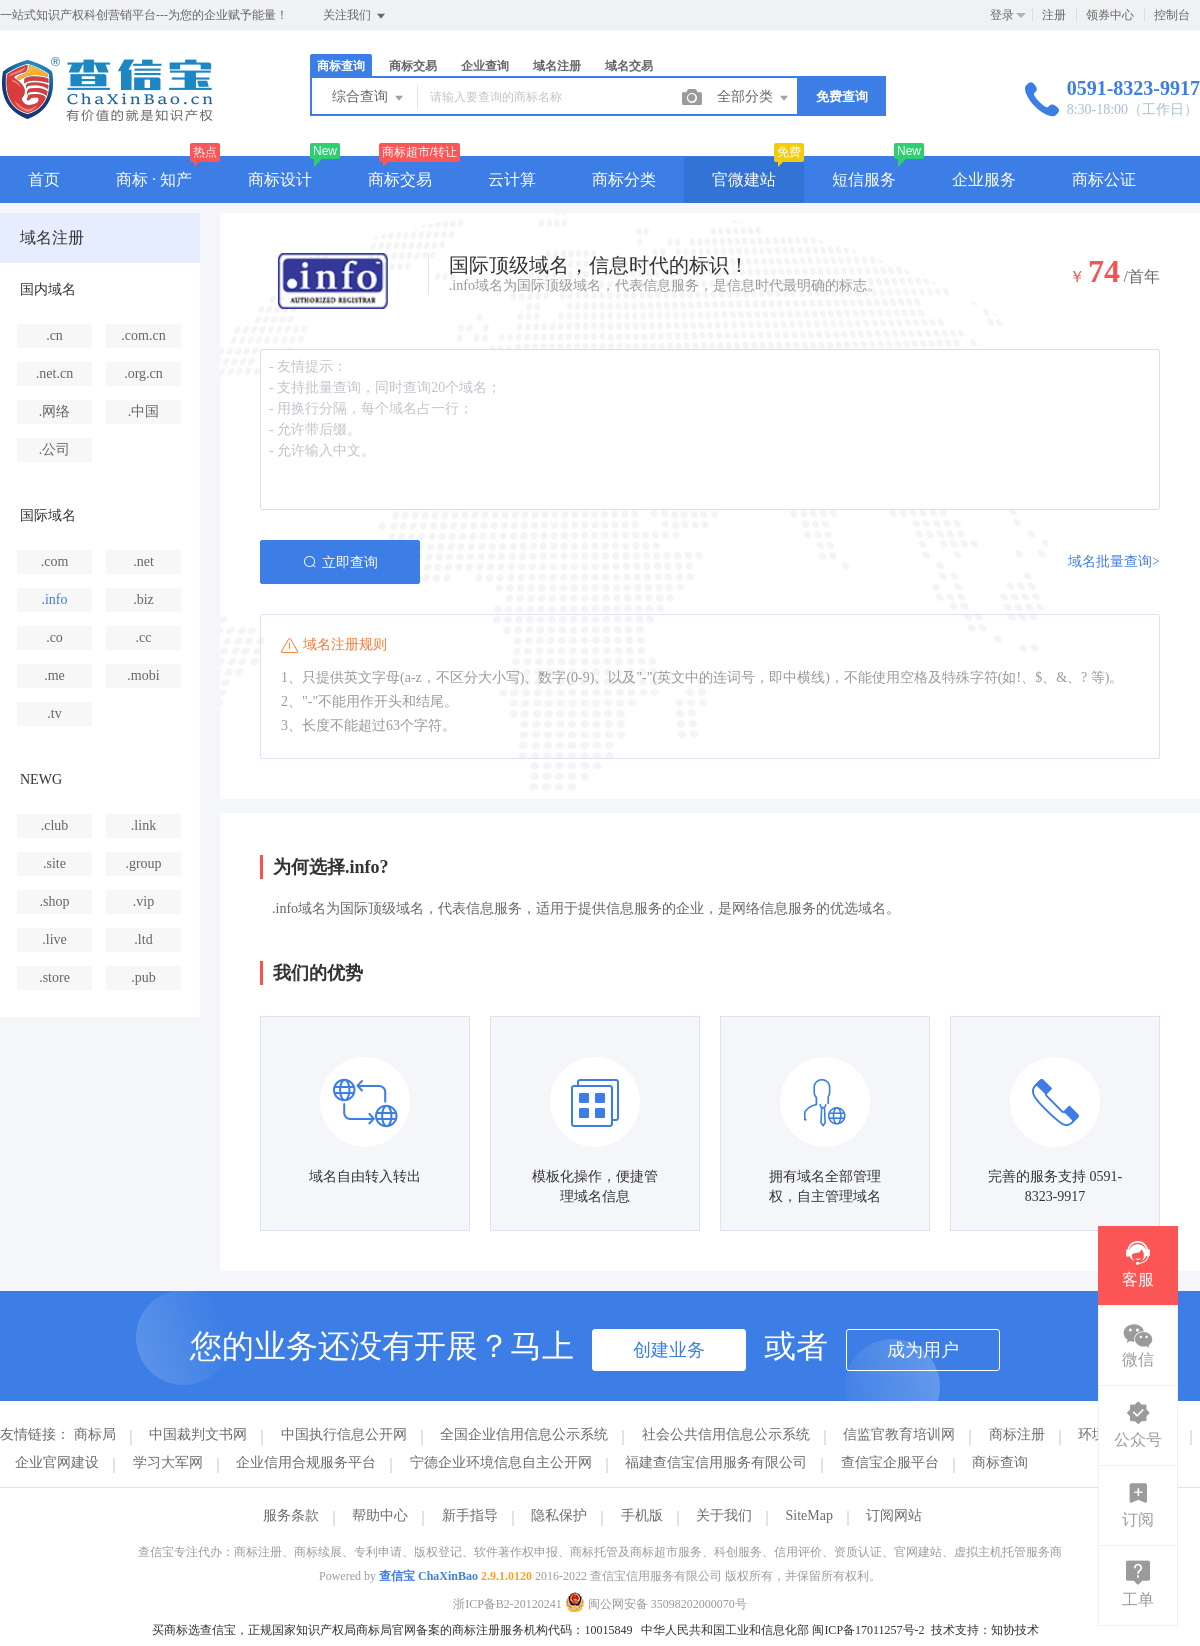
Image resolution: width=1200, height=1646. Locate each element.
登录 (1002, 15)
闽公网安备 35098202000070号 (656, 1604)
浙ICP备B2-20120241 (507, 1604)
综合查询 (369, 98)
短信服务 (864, 179)
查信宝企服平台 (890, 1462)
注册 (1054, 15)
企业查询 (485, 66)
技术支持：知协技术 (985, 1630)
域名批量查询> (1114, 561)
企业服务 (984, 179)
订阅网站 (894, 1515)
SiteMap (809, 1515)
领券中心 (1110, 15)
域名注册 (557, 66)
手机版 (642, 1515)
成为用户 (923, 1350)
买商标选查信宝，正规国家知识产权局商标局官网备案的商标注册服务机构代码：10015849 (392, 1630)
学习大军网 (168, 1462)
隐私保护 (559, 1515)
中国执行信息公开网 (344, 1434)
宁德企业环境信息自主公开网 (501, 1462)
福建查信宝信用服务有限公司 (716, 1462)
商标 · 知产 (154, 179)
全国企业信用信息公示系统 (524, 1434)
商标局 (95, 1434)
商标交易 (413, 66)
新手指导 (470, 1515)
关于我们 (724, 1515)
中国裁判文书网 (198, 1434)
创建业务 (669, 1350)
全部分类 (754, 98)
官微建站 (744, 179)
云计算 (512, 179)
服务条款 (291, 1515)
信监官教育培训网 (899, 1434)
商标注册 (1017, 1434)
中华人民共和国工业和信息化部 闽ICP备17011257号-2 (782, 1630)
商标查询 (341, 66)
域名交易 (629, 66)
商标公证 (1104, 179)
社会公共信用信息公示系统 (726, 1434)
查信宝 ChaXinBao (428, 1576)
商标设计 (280, 179)
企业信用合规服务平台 (306, 1462)
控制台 (1172, 15)
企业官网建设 (57, 1462)
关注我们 (355, 16)
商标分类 (624, 179)
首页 (44, 179)
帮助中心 (380, 1515)
